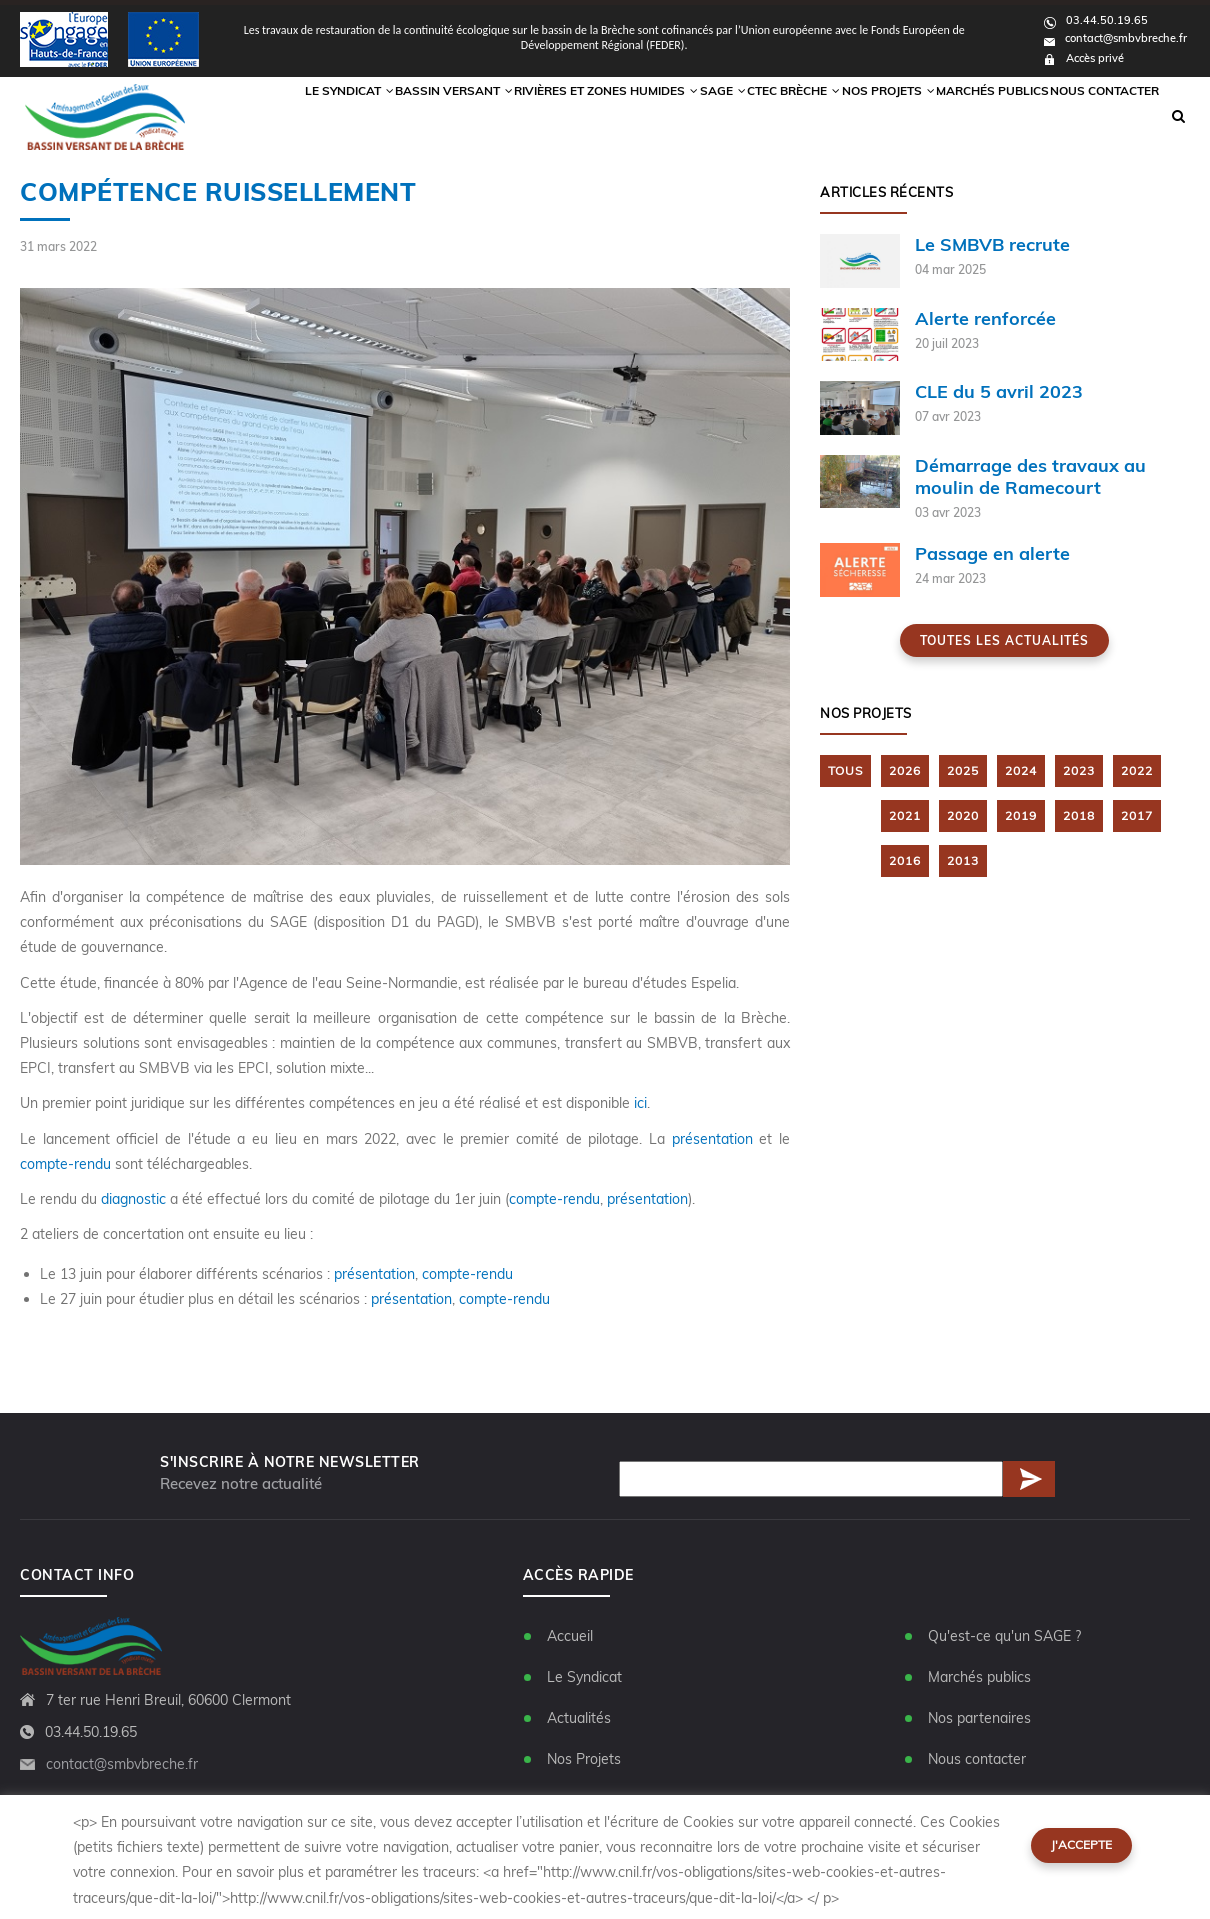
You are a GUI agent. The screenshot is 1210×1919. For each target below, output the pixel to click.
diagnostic (133, 1199)
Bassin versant (394, 116)
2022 (1137, 771)
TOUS (845, 771)
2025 (963, 771)
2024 (1021, 771)
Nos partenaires (979, 1718)
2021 (905, 816)
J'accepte (1081, 1844)
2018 (1079, 816)
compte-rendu (65, 1164)
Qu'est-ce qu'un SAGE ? (1004, 1636)
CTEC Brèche (760, 116)
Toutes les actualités (1004, 641)
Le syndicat (282, 116)
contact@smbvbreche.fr (1115, 38)
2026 (905, 771)
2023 (1079, 771)
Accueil (570, 1636)
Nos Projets (866, 116)
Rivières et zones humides (552, 116)
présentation (716, 1139)
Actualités (579, 1718)
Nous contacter (1100, 116)
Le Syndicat (584, 1677)
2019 (1021, 816)
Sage (677, 116)
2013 (963, 860)
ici (640, 1104)
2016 (905, 860)
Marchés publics (979, 116)
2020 (963, 816)
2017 (1137, 816)
